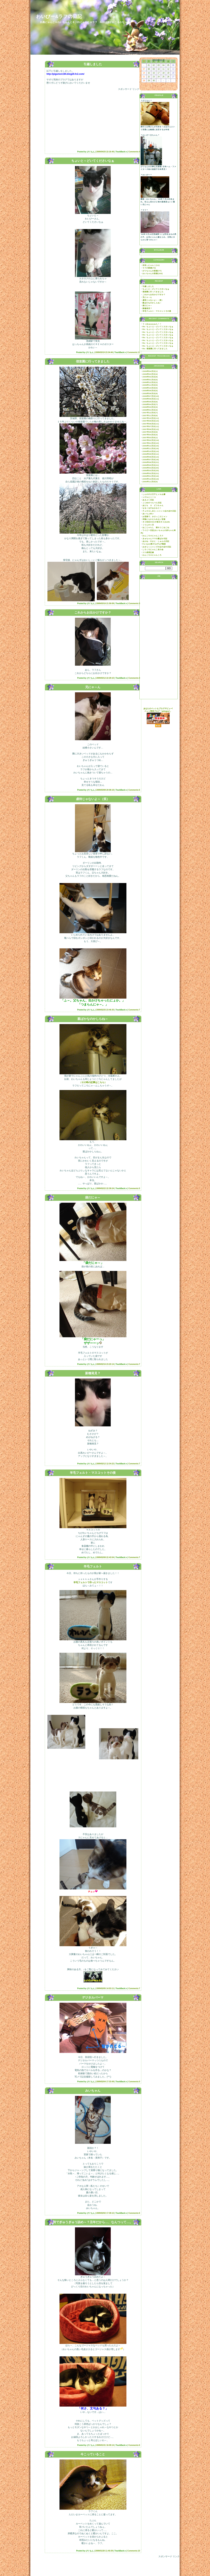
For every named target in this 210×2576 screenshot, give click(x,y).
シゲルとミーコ (149, 497)
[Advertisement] (78, 118)
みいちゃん (92, 2090)
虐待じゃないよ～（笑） (93, 799)
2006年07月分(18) (150, 460)
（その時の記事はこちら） (93, 1082)
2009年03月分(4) (150, 374)
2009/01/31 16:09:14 (105, 2445)
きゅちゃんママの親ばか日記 (154, 539)
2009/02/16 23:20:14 (105, 1364)
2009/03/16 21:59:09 (105, 603)
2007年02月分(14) (150, 440)
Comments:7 (134, 1010)
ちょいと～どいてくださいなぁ (92, 160)
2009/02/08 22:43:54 (105, 1557)
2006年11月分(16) (150, 448)
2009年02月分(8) (150, 377)
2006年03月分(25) (150, 471)
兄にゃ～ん (92, 687)
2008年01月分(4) (150, 410)
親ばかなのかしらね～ (92, 1018)
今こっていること (93, 2454)
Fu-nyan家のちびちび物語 (154, 544)
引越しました (93, 64)
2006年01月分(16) (150, 476)
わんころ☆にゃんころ (152, 555)
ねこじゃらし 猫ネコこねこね (155, 527)
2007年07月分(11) (150, 426)
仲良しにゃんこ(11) (151, 265)
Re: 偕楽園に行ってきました (155, 349)
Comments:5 (134, 1188)
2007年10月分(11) (150, 418)
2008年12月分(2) (150, 382)
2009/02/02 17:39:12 (105, 2213)
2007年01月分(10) (150, 443)
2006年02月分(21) (150, 473)
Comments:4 (134, 152)
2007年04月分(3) (150, 435)
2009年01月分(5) (150, 380)
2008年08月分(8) (150, 393)
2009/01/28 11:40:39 (104, 2551)
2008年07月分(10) (150, 396)
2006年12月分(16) (150, 446)
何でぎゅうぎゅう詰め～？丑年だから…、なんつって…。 (93, 2222)
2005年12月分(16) (150, 479)
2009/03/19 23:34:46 (104, 352)
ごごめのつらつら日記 (152, 503)
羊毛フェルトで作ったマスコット (90, 1582)
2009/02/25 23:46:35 (105, 1010)
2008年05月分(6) (150, 402)
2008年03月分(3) (150, 407)
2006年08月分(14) (150, 457)
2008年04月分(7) (150, 404)
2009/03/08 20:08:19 (105, 790)
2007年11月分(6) (150, 415)
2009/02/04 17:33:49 (105, 2082)
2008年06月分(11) (150, 399)
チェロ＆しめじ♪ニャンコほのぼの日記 (159, 511)
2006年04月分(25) (150, 468)
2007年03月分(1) (150, 438)
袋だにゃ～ (92, 1197)
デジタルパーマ (92, 1997)
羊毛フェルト (93, 1566)
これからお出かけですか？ (92, 612)
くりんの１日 (148, 525)
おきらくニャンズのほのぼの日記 (156, 547)
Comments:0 (134, 2082)
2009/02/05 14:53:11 (105, 1988)
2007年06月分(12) (150, 429)
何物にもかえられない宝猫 (153, 519)
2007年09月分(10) (150, 421)
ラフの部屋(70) (149, 268)
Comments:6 (134, 790)
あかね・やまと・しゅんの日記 (155, 541)
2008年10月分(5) (150, 388)
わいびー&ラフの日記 (59, 16)
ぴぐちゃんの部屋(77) (152, 271)
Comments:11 (133, 352)
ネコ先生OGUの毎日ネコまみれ (156, 522)
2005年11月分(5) (150, 482)
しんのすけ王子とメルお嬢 (153, 494)
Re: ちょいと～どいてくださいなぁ (157, 327)
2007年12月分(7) (150, 413)
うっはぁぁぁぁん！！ (152, 324)
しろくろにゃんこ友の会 (153, 549)
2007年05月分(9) (150, 432)
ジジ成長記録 (148, 552)
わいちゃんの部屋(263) (152, 273)
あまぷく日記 (148, 500)
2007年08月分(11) (150, 424)
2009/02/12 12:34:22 (105, 1464)
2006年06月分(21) (150, 462)
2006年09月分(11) (150, 454)
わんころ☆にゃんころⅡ (153, 536)
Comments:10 (133, 2551)
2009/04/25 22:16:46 (105, 152)
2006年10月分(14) (150, 451)
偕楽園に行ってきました (93, 361)
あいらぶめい (148, 514)
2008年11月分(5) (150, 385)
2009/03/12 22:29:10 (105, 678)
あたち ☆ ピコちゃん (153, 505)
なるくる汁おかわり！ (152, 508)
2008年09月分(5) (150, 391)
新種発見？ (92, 1373)
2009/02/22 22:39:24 (105, 1188)
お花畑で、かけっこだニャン (154, 517)
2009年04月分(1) (150, 371)
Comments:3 (134, 603)
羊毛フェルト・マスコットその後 (93, 1472)
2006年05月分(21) (150, 465)
